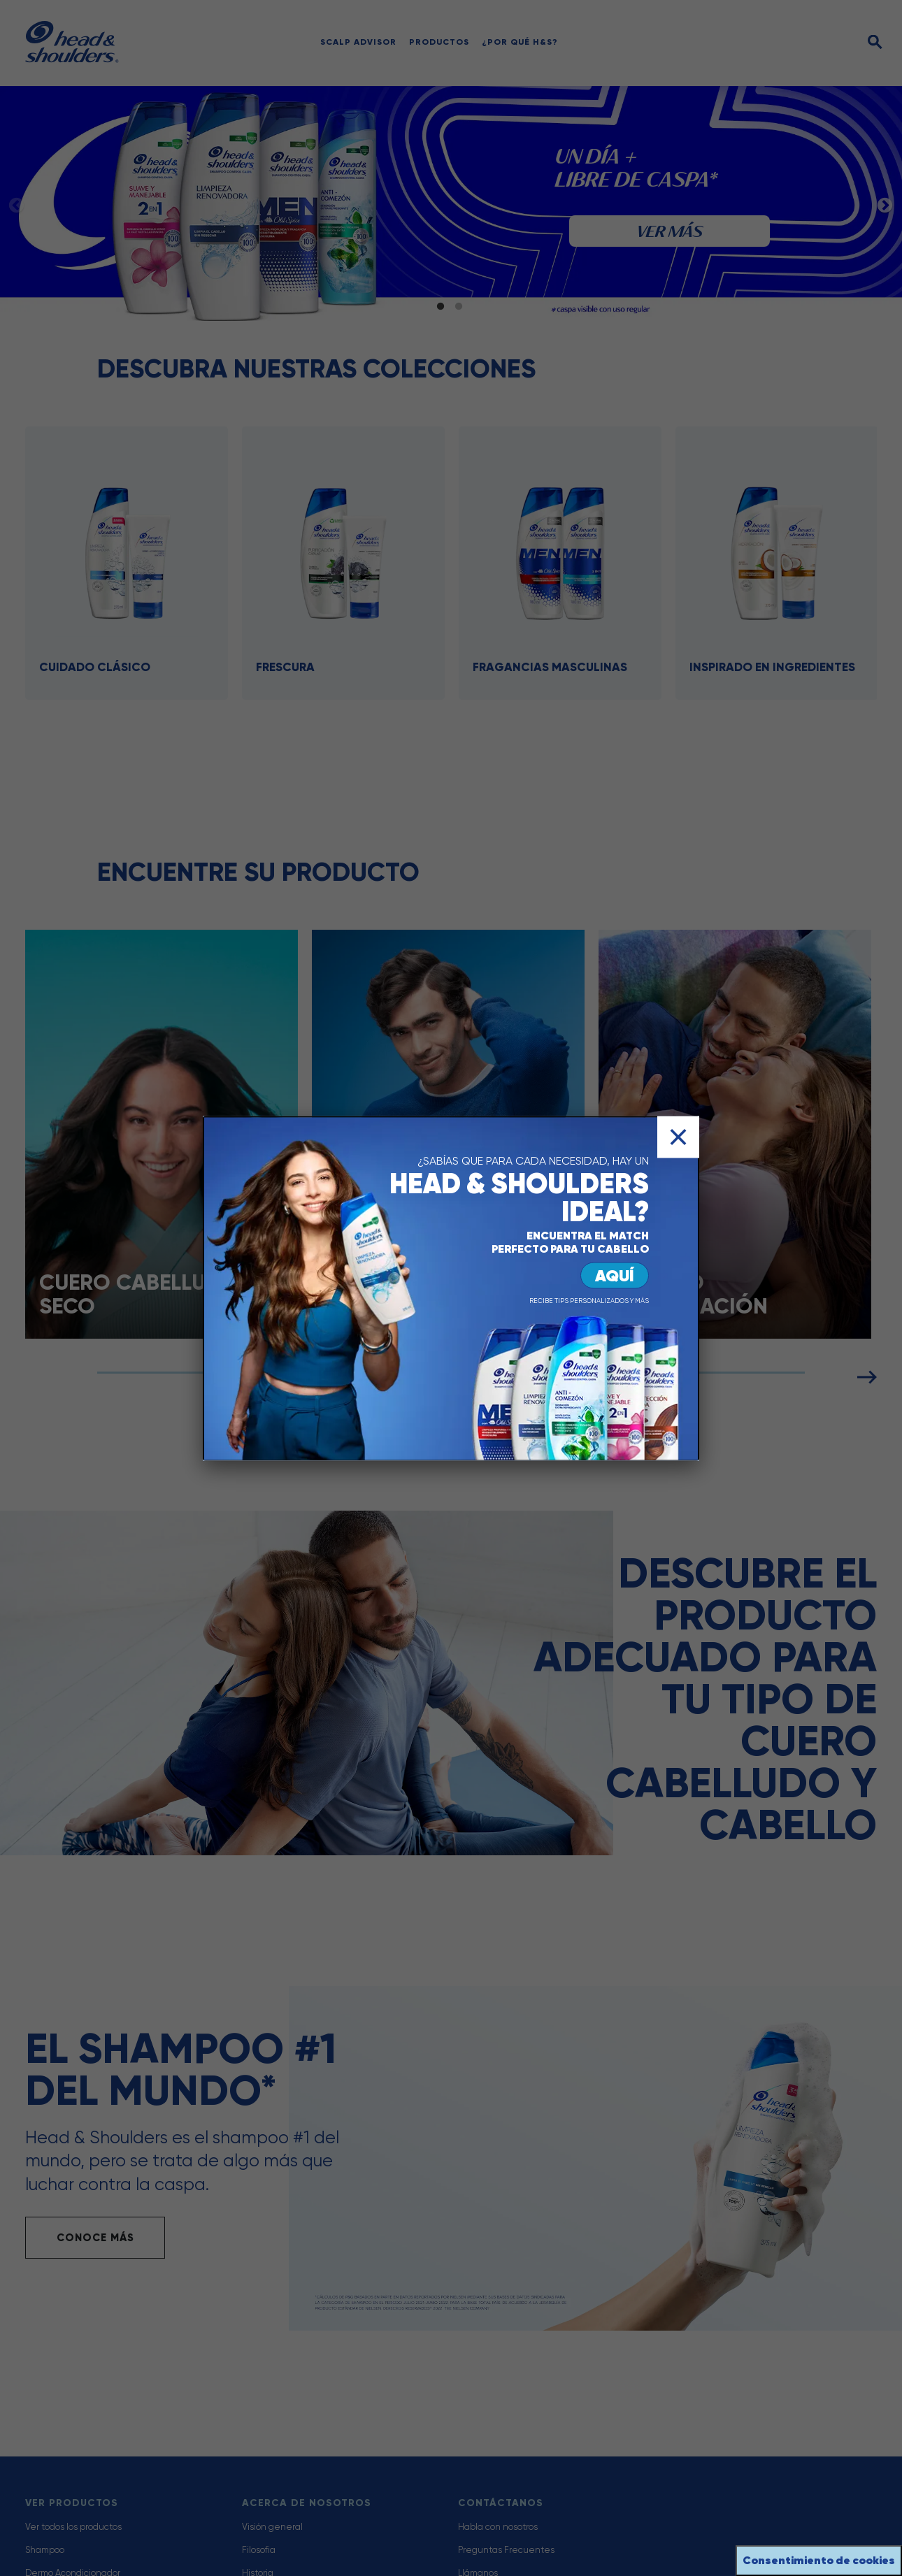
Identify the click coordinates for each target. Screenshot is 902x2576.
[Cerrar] (678, 1137)
